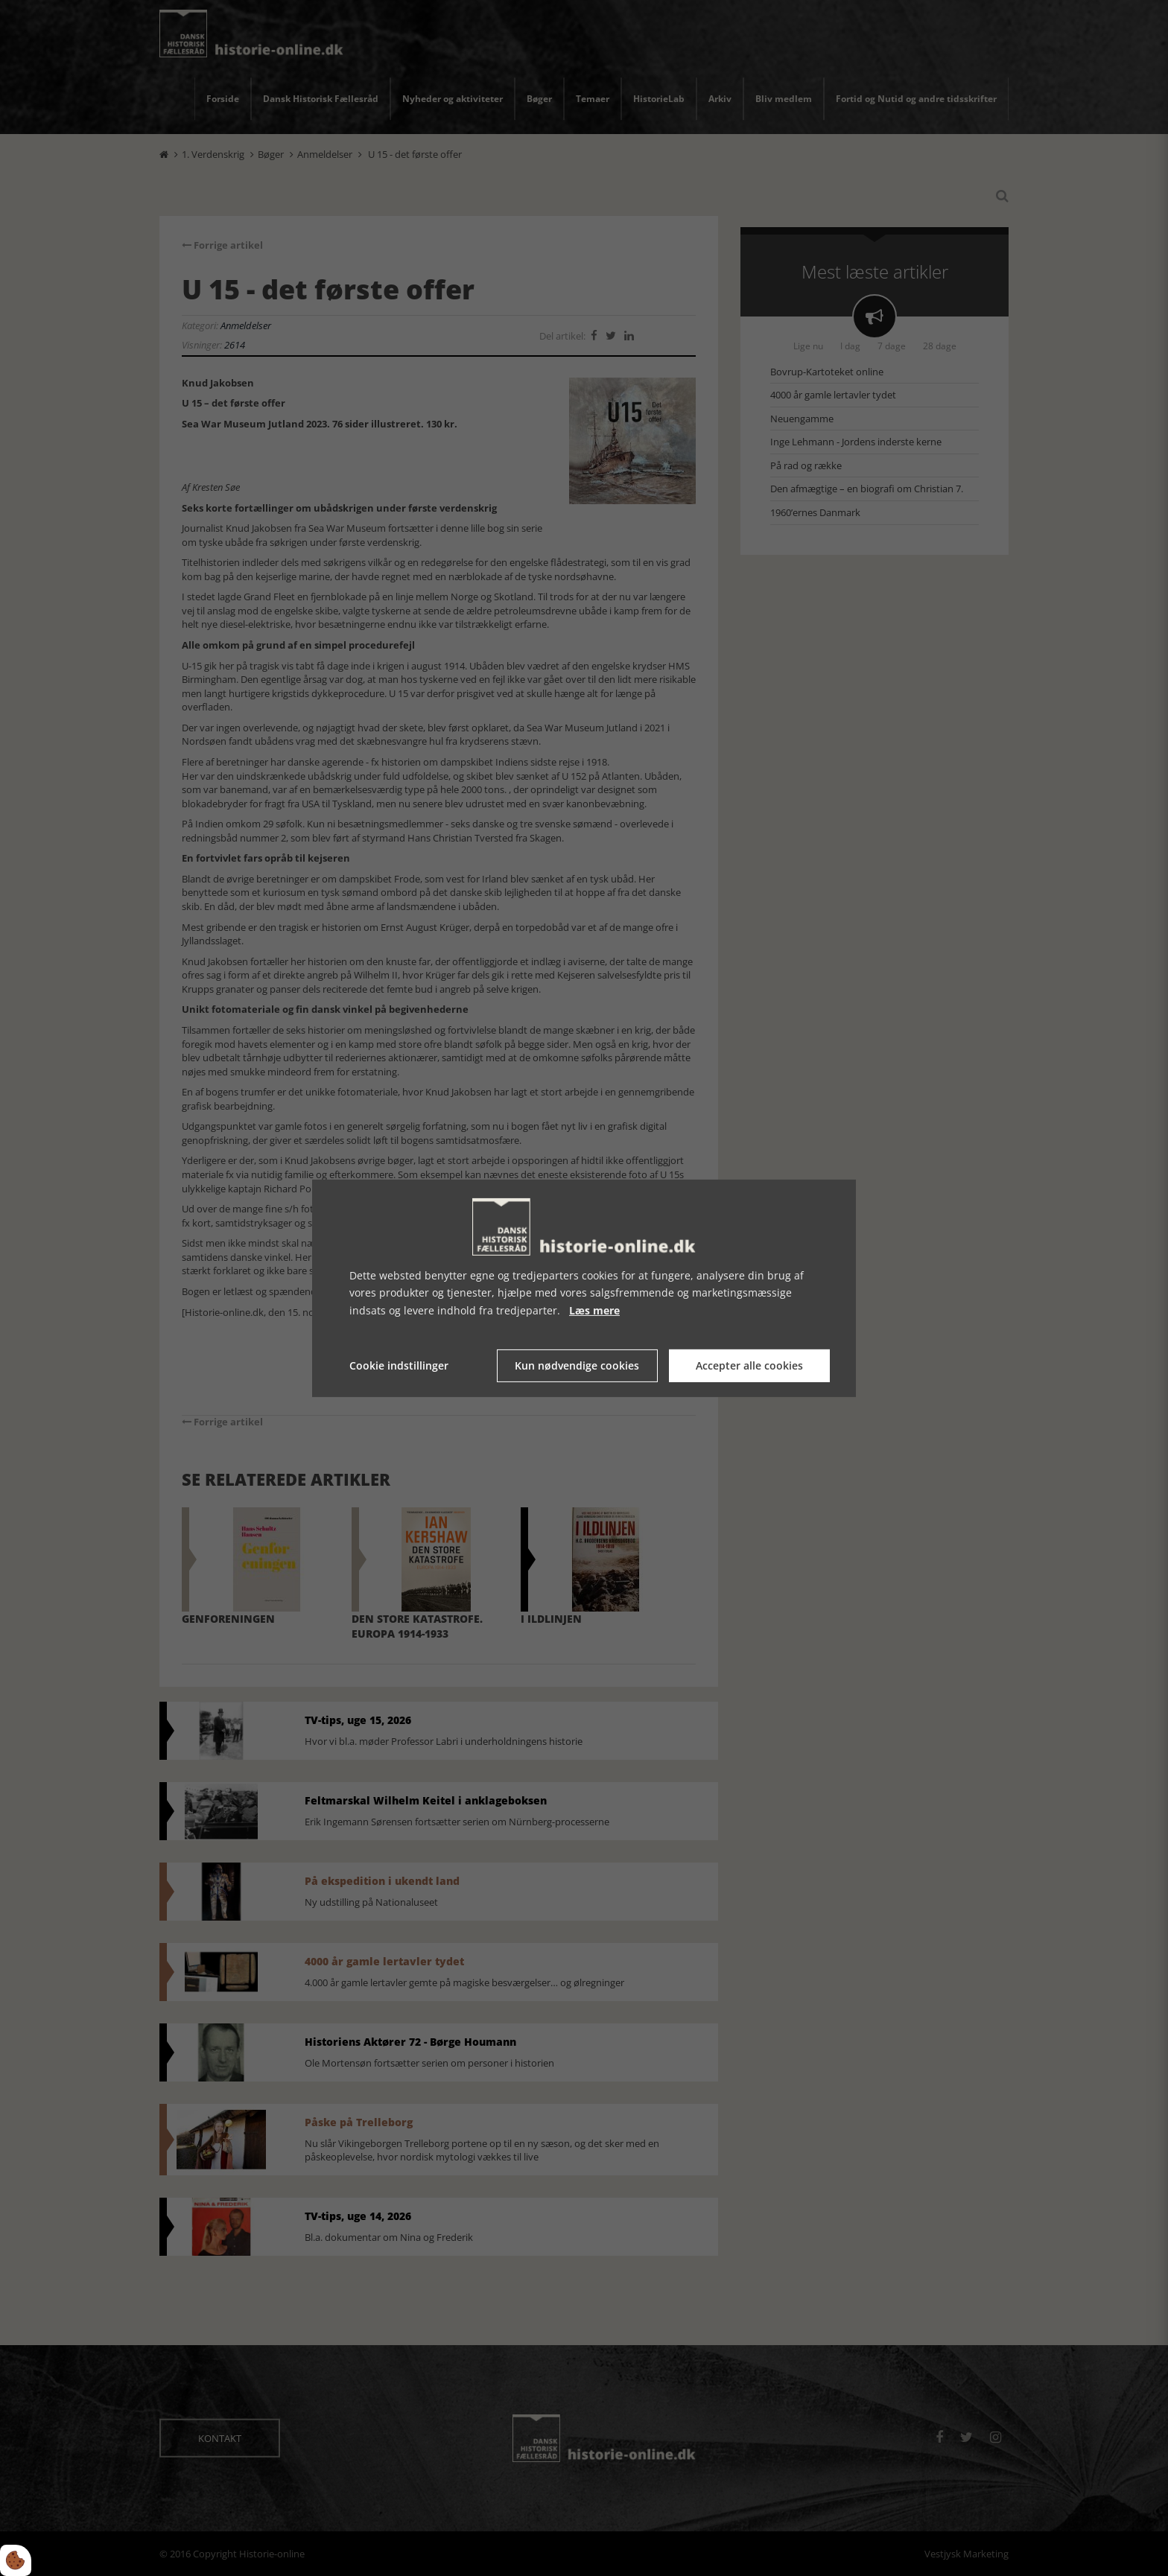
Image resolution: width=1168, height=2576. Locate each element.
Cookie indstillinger (398, 1365)
